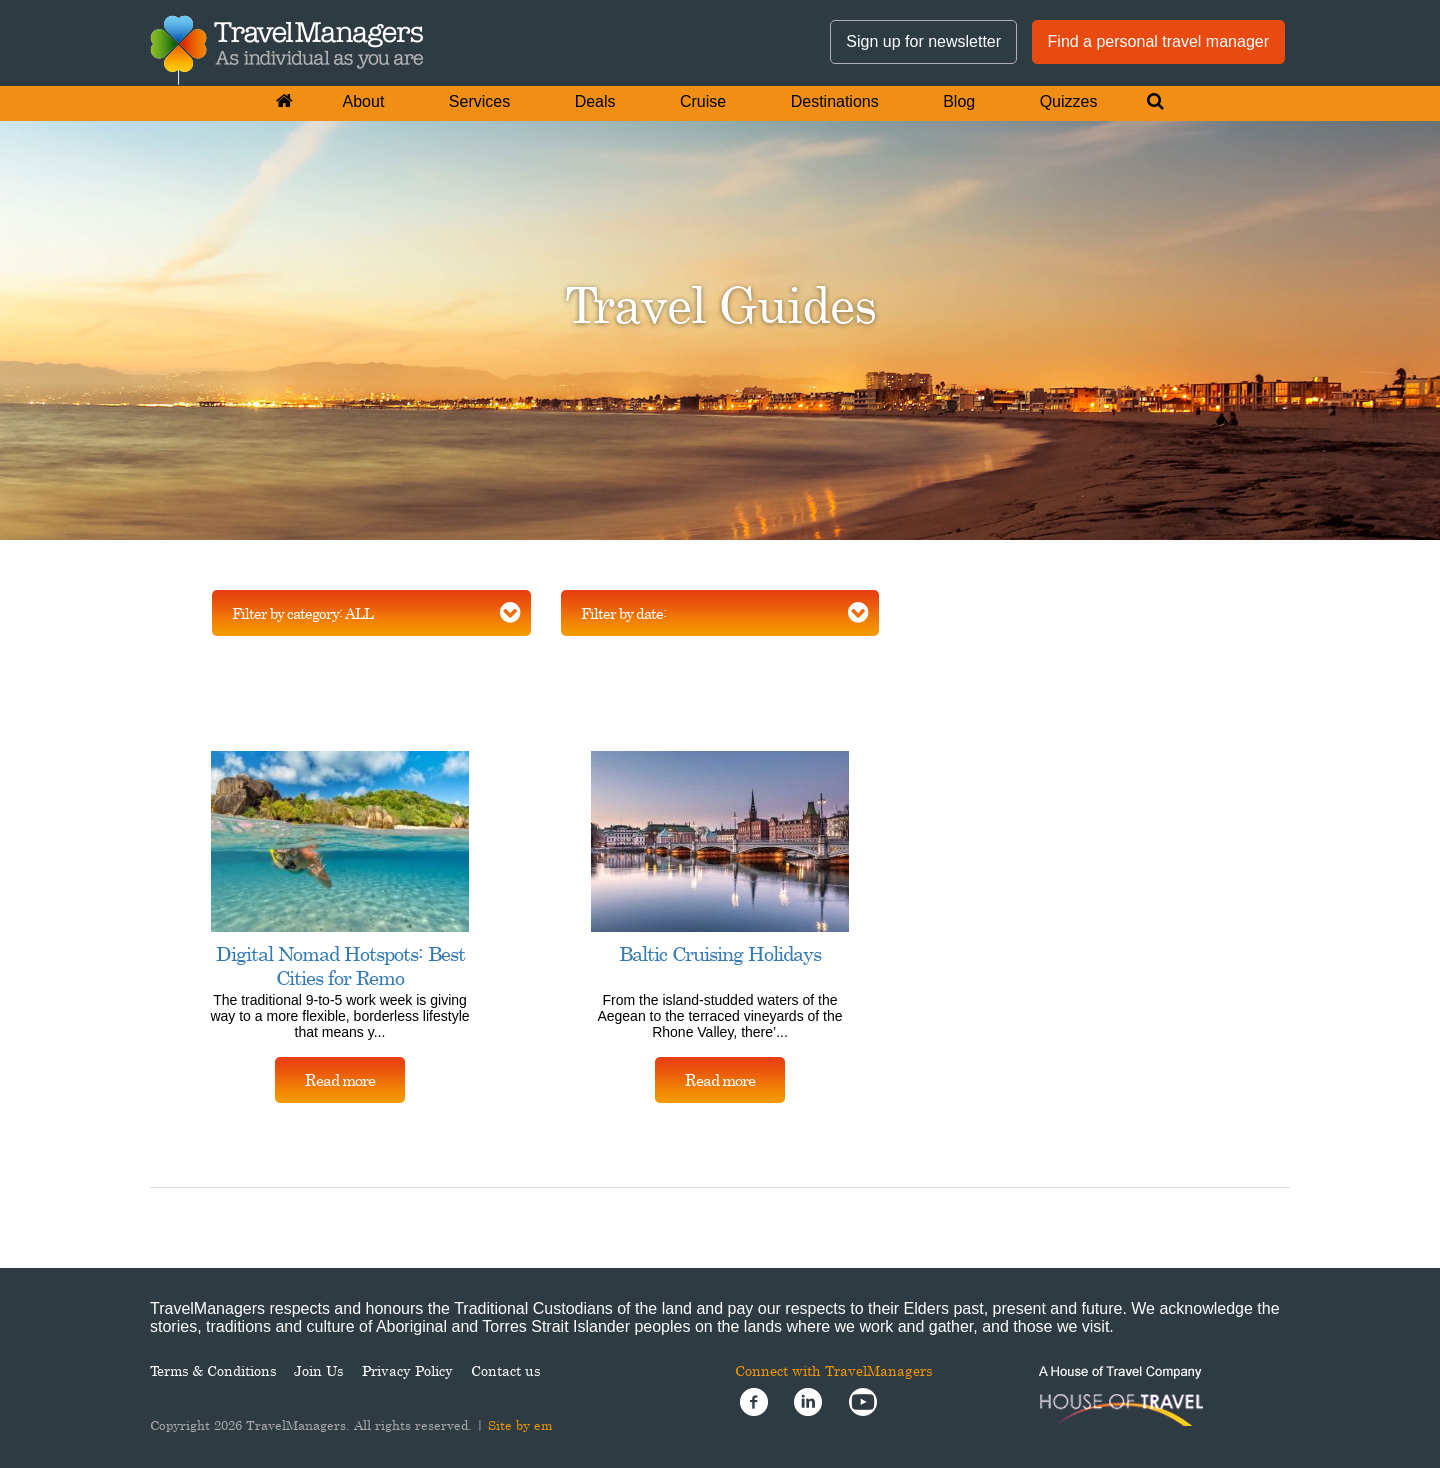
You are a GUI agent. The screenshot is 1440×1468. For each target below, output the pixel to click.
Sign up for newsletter (923, 41)
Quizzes (1069, 101)
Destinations (835, 101)
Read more (340, 1080)
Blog (959, 101)
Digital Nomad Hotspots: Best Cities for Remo (340, 965)
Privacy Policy (407, 1370)
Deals (595, 101)
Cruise (703, 101)
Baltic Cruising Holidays (720, 953)
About (364, 101)
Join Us (318, 1370)
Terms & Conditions (213, 1370)
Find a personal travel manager (1158, 41)
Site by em (520, 1425)
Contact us (505, 1370)
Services (479, 101)
